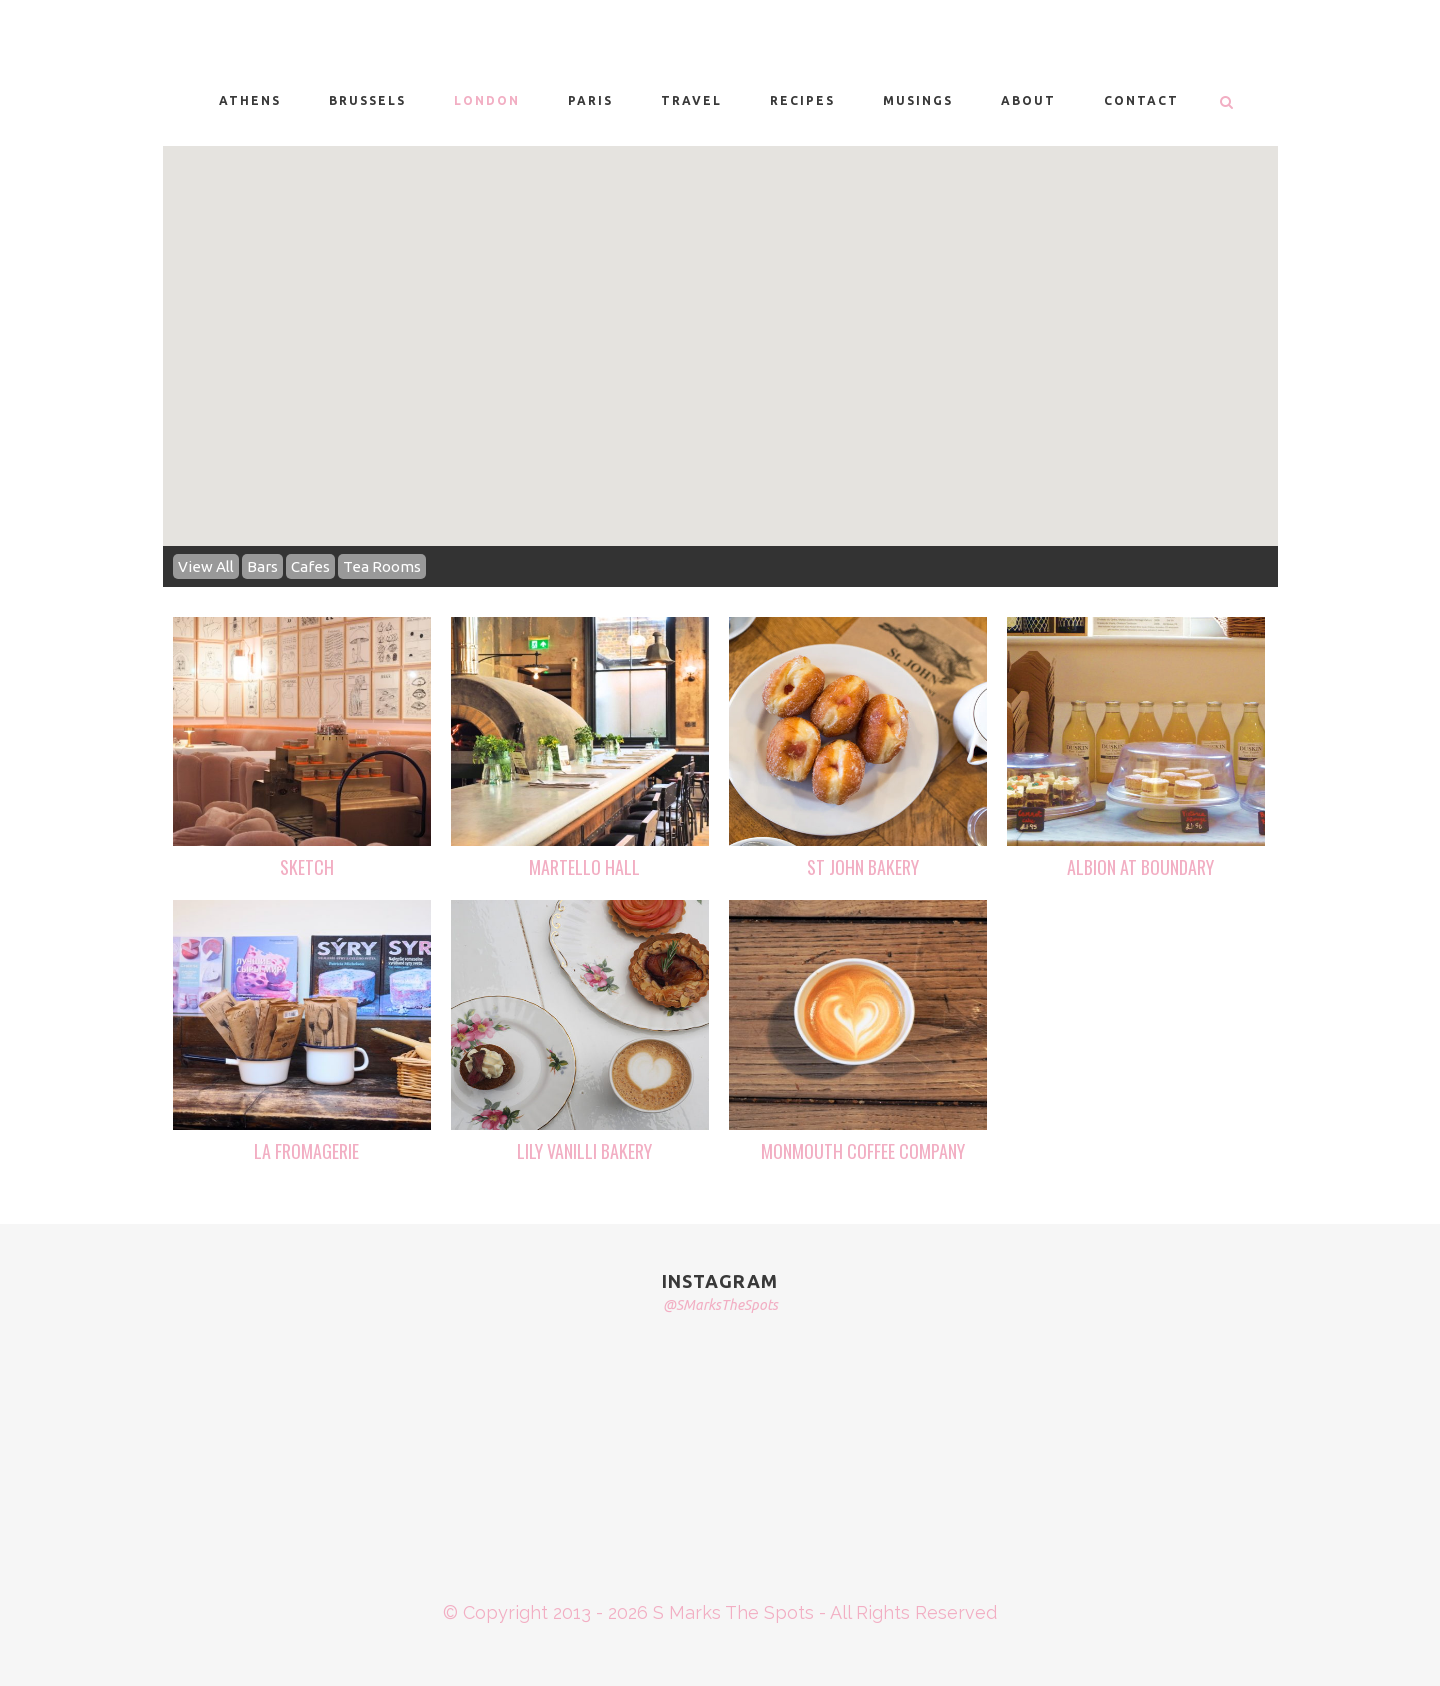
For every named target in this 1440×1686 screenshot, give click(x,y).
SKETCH (307, 867)
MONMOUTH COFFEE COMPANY (863, 1151)
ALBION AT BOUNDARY (1140, 867)
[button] (613, 357)
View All (206, 566)
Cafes (310, 566)
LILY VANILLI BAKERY (584, 1151)
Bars (262, 566)
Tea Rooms (382, 566)
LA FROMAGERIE (306, 1151)
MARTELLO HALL (584, 867)
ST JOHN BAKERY (863, 867)
